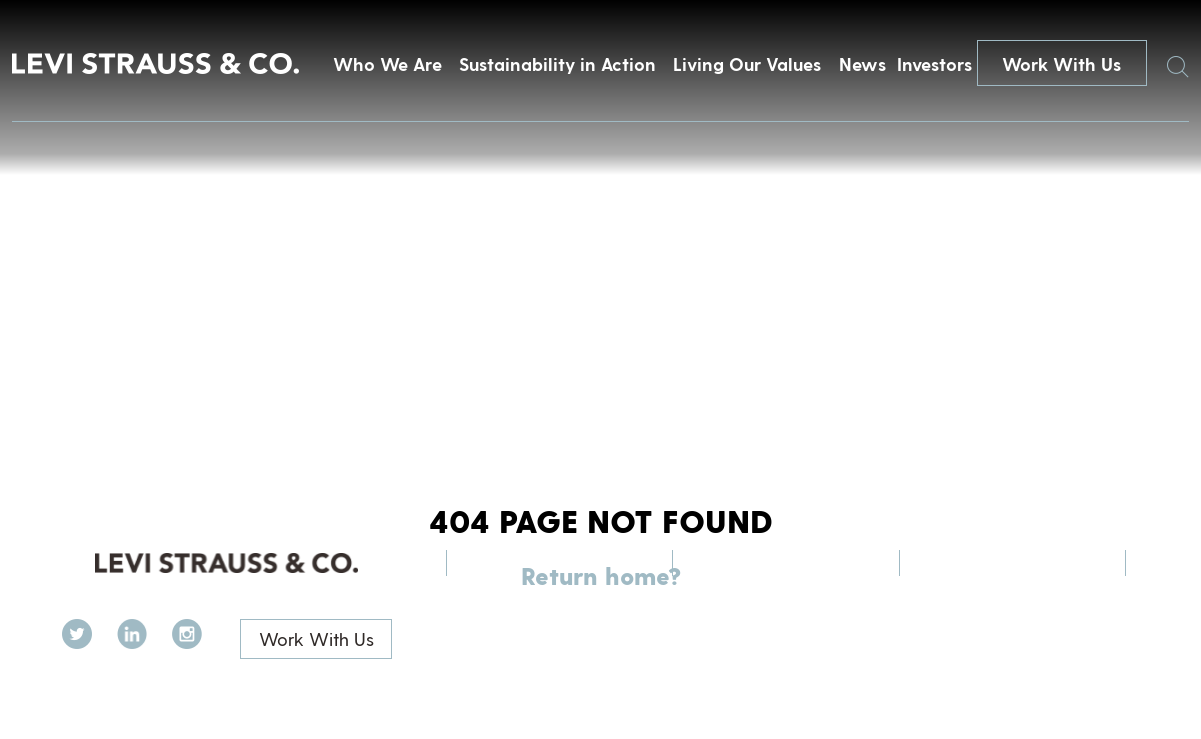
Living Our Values (747, 63)
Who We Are (387, 63)
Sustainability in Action (557, 63)
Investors (934, 63)
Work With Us (1061, 63)
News (862, 63)
